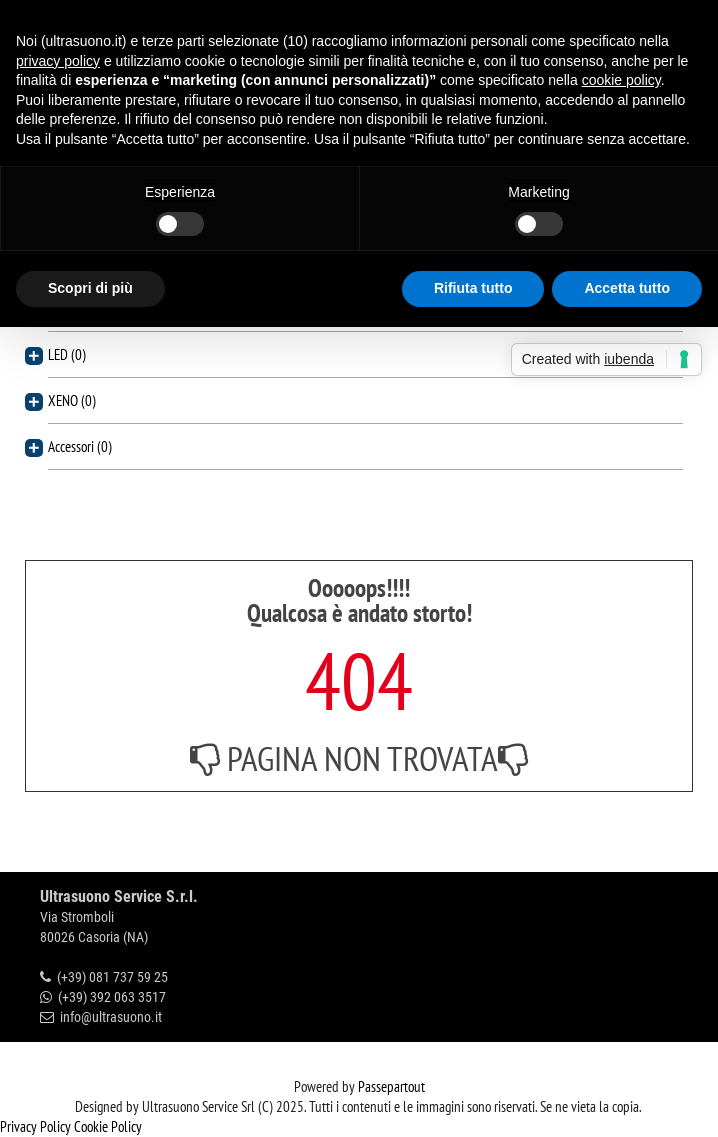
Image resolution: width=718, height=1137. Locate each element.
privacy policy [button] (58, 61)
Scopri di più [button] (90, 288)
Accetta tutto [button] (627, 288)
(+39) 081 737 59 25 (112, 977)
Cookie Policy (108, 1126)
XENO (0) (72, 400)
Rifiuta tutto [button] (473, 288)
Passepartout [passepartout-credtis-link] (391, 1086)
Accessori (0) (80, 446)
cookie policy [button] (621, 80)
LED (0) (67, 354)
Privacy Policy (35, 1126)
